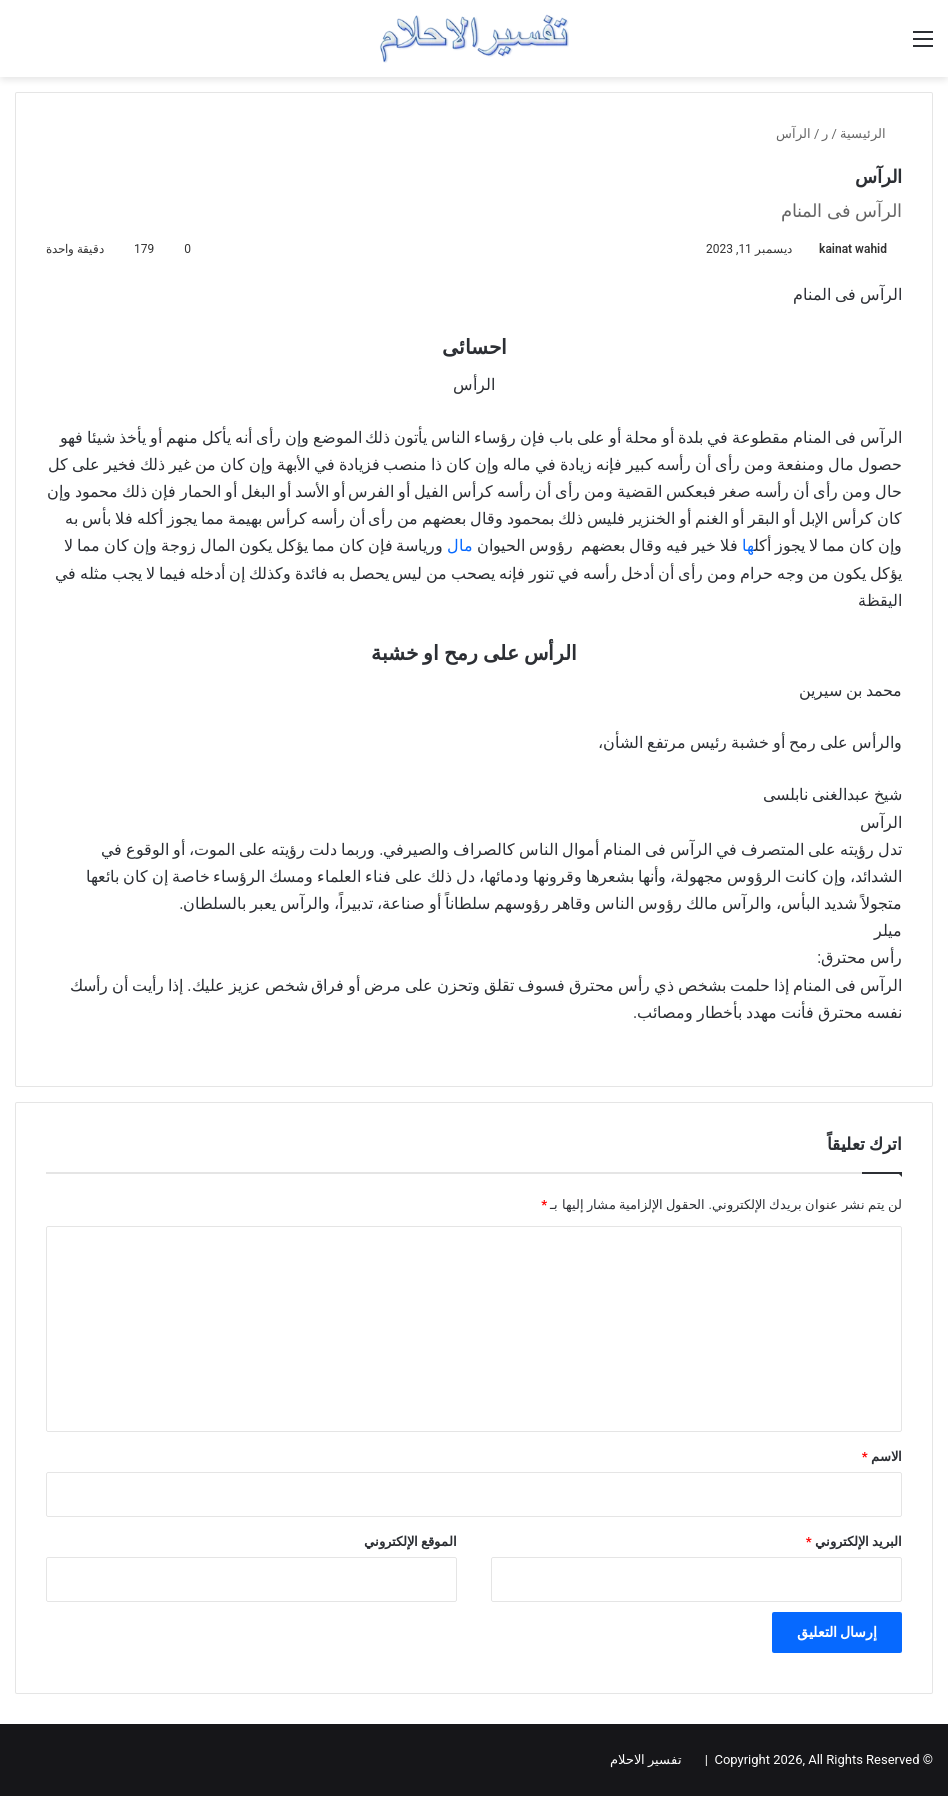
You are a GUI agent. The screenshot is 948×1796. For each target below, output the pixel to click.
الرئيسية (871, 133)
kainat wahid (853, 249)
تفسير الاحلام (646, 1759)
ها (748, 545)
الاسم (882, 1456)
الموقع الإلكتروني (410, 1541)
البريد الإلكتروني (854, 1541)
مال (462, 545)
